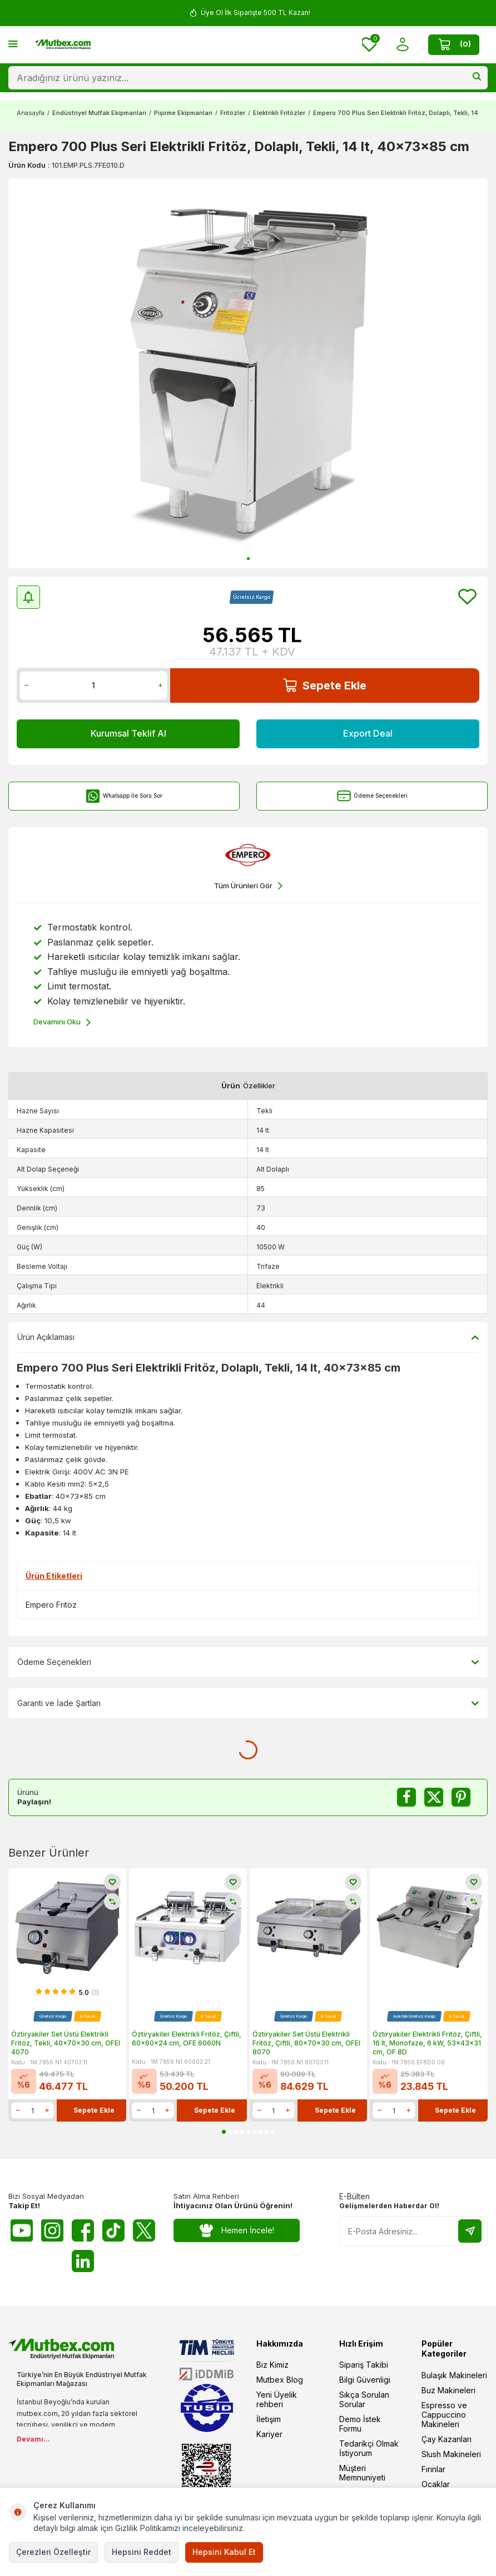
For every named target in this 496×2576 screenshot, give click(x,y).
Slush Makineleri (451, 2454)
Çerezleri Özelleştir (53, 2552)
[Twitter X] (144, 2230)
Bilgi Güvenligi (364, 2379)
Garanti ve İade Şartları (248, 1703)
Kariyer (269, 2434)
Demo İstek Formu (360, 2423)
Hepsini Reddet (141, 2552)
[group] (248, 373)
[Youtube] (22, 2230)
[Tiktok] (113, 2230)
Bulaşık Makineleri (454, 2375)
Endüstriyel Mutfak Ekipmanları (99, 113)
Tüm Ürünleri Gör (248, 885)
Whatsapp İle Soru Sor (124, 796)
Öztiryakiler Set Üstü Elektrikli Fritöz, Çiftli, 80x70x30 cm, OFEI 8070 (306, 2042)
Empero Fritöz (51, 1604)
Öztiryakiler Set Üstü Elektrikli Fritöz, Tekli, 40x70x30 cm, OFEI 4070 (65, 2042)
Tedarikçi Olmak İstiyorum (369, 2448)
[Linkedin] (83, 2261)
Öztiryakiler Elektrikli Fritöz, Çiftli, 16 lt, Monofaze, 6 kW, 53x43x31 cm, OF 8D (427, 2042)
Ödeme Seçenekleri (372, 796)
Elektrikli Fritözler (279, 113)
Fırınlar (433, 2469)
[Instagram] (52, 2230)
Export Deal (368, 733)
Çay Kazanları (446, 2439)
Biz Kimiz (272, 2364)
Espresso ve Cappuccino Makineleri (444, 2414)
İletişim (268, 2419)
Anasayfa (30, 113)
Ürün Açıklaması (248, 1337)
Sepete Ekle (324, 685)
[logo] (62, 44)
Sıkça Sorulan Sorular (364, 2399)
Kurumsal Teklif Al (128, 733)
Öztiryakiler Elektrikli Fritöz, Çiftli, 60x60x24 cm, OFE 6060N (186, 2038)
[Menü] (13, 44)
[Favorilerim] (369, 44)
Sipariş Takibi (363, 2364)
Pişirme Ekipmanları (183, 113)
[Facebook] (83, 2230)
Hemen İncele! (236, 2231)
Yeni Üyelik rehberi (276, 2399)
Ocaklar (435, 2484)
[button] (248, 558)
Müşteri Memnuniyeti (362, 2472)
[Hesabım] (402, 45)
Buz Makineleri (448, 2390)
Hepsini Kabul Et (224, 2552)
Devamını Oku (62, 1022)
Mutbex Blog (279, 2379)
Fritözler (232, 113)
